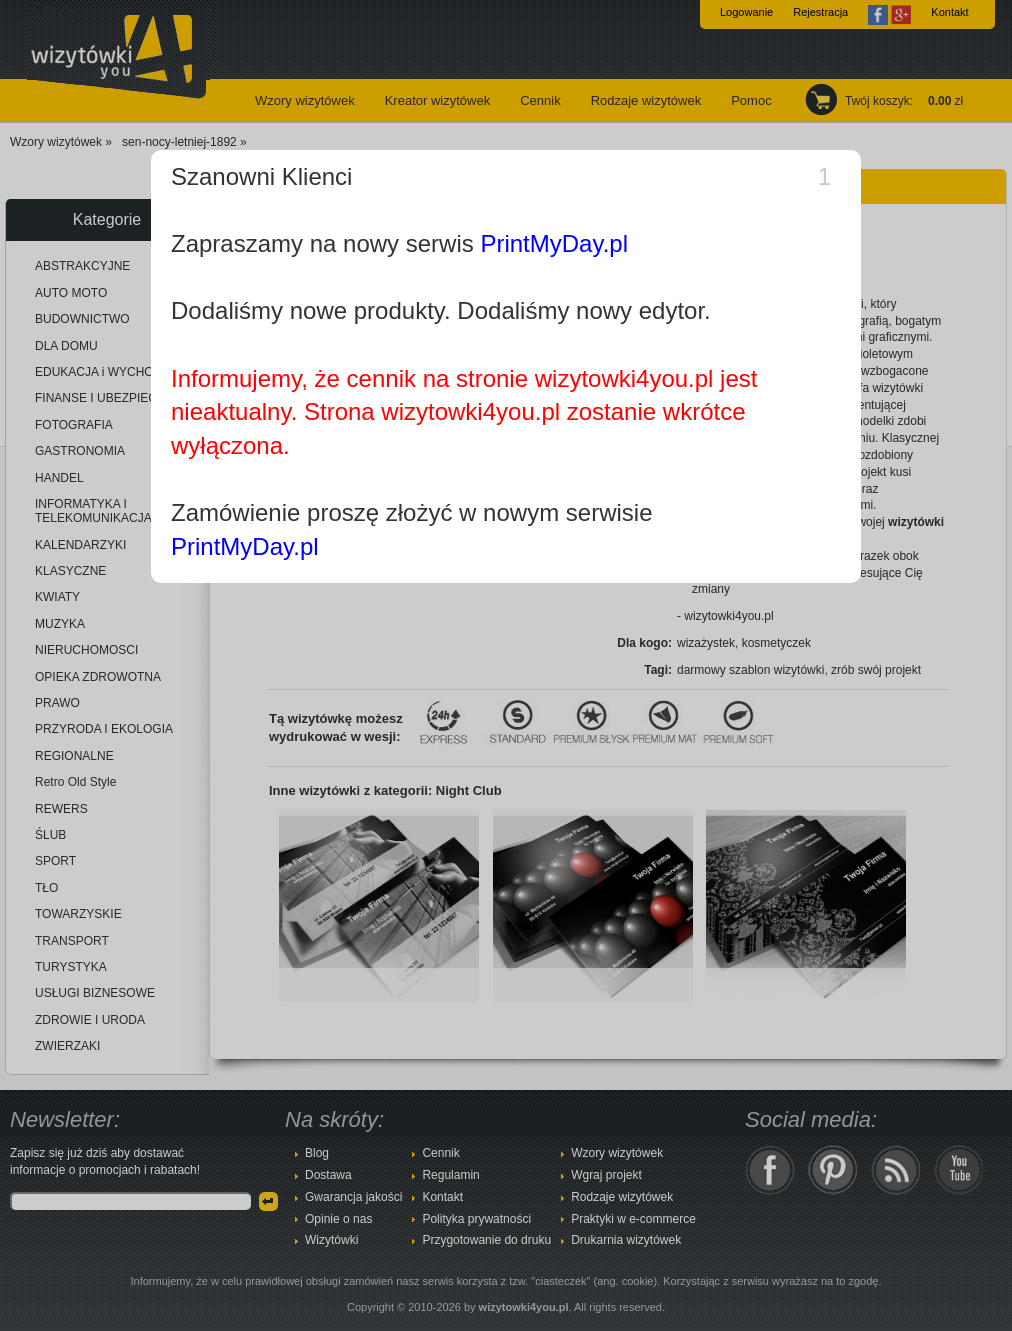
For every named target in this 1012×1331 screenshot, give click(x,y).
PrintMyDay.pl (554, 243)
